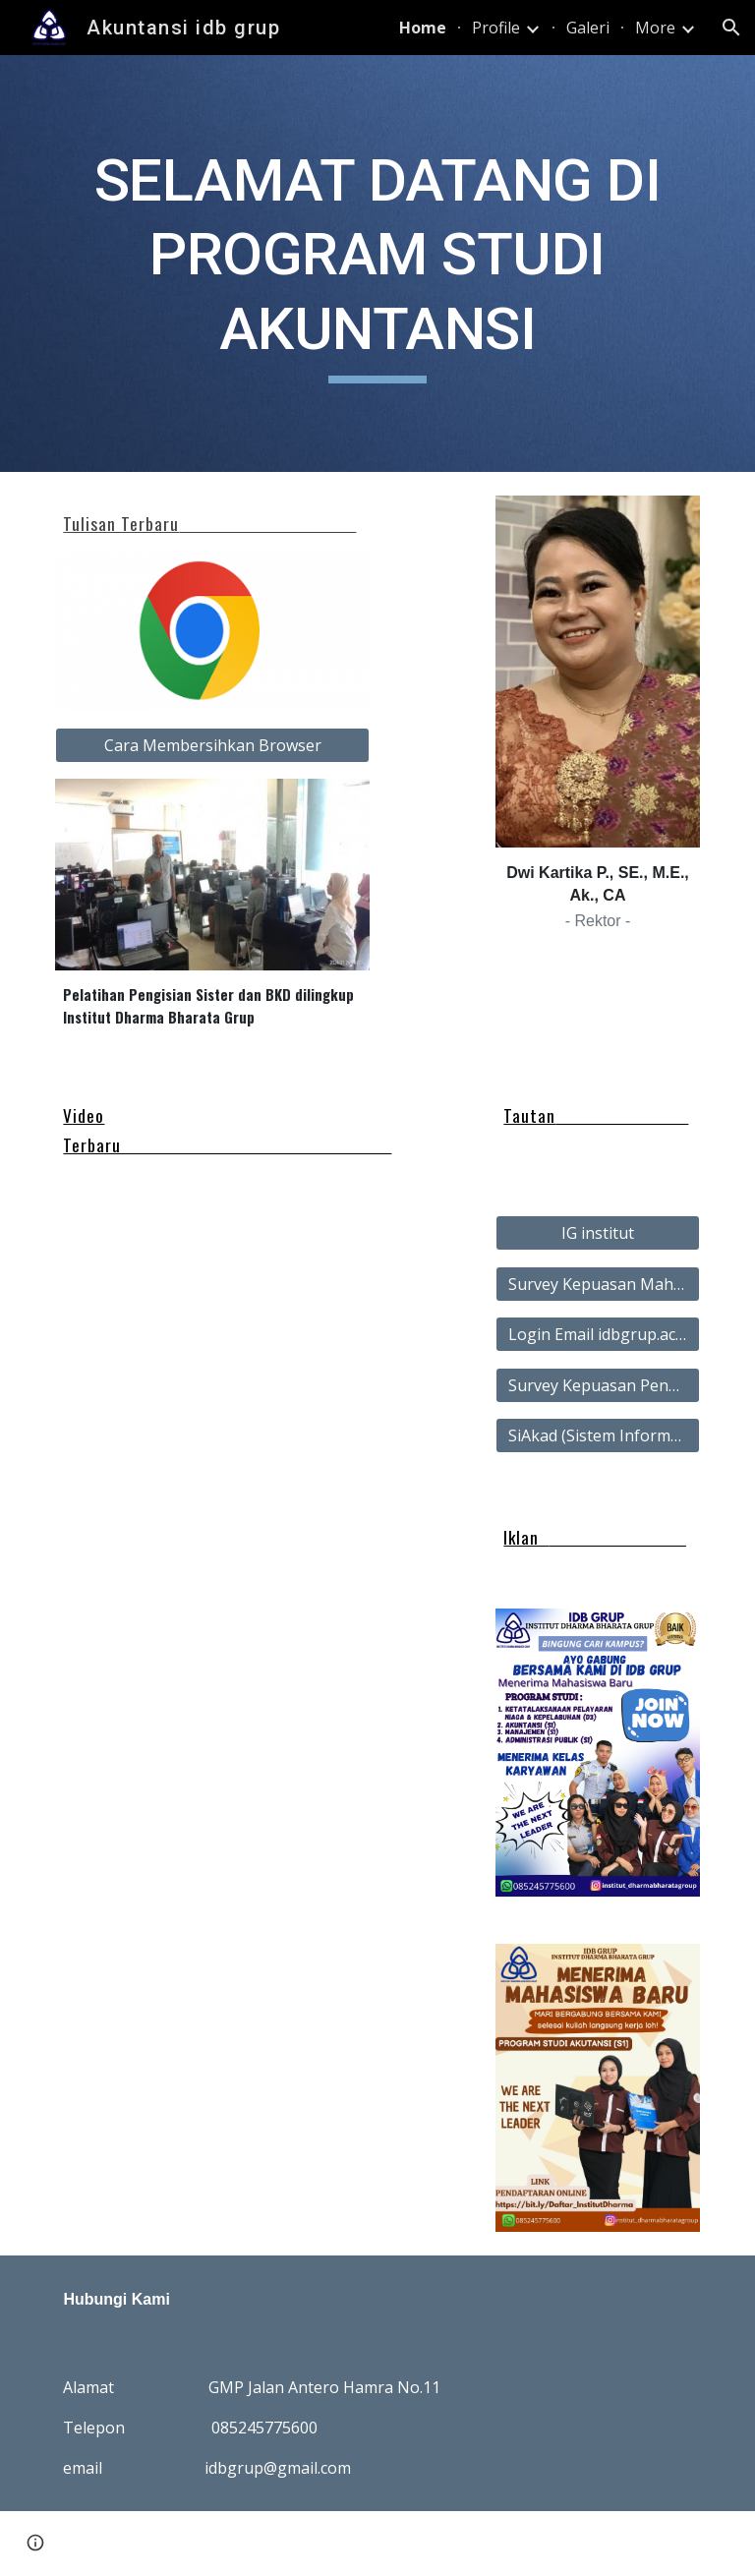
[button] (731, 27)
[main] (377, 264)
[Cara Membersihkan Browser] (212, 745)
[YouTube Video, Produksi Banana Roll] (129, 1277)
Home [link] (422, 27)
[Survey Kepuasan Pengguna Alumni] (597, 1385)
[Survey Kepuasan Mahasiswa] (597, 1284)
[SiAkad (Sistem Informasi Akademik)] (597, 1435)
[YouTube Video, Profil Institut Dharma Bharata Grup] (294, 1406)
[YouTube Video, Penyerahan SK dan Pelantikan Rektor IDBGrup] (129, 1412)
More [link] (655, 27)
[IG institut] (597, 1232)
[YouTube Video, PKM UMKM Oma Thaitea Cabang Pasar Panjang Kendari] (294, 1273)
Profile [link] (496, 27)
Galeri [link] (588, 27)
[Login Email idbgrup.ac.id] (597, 1334)
